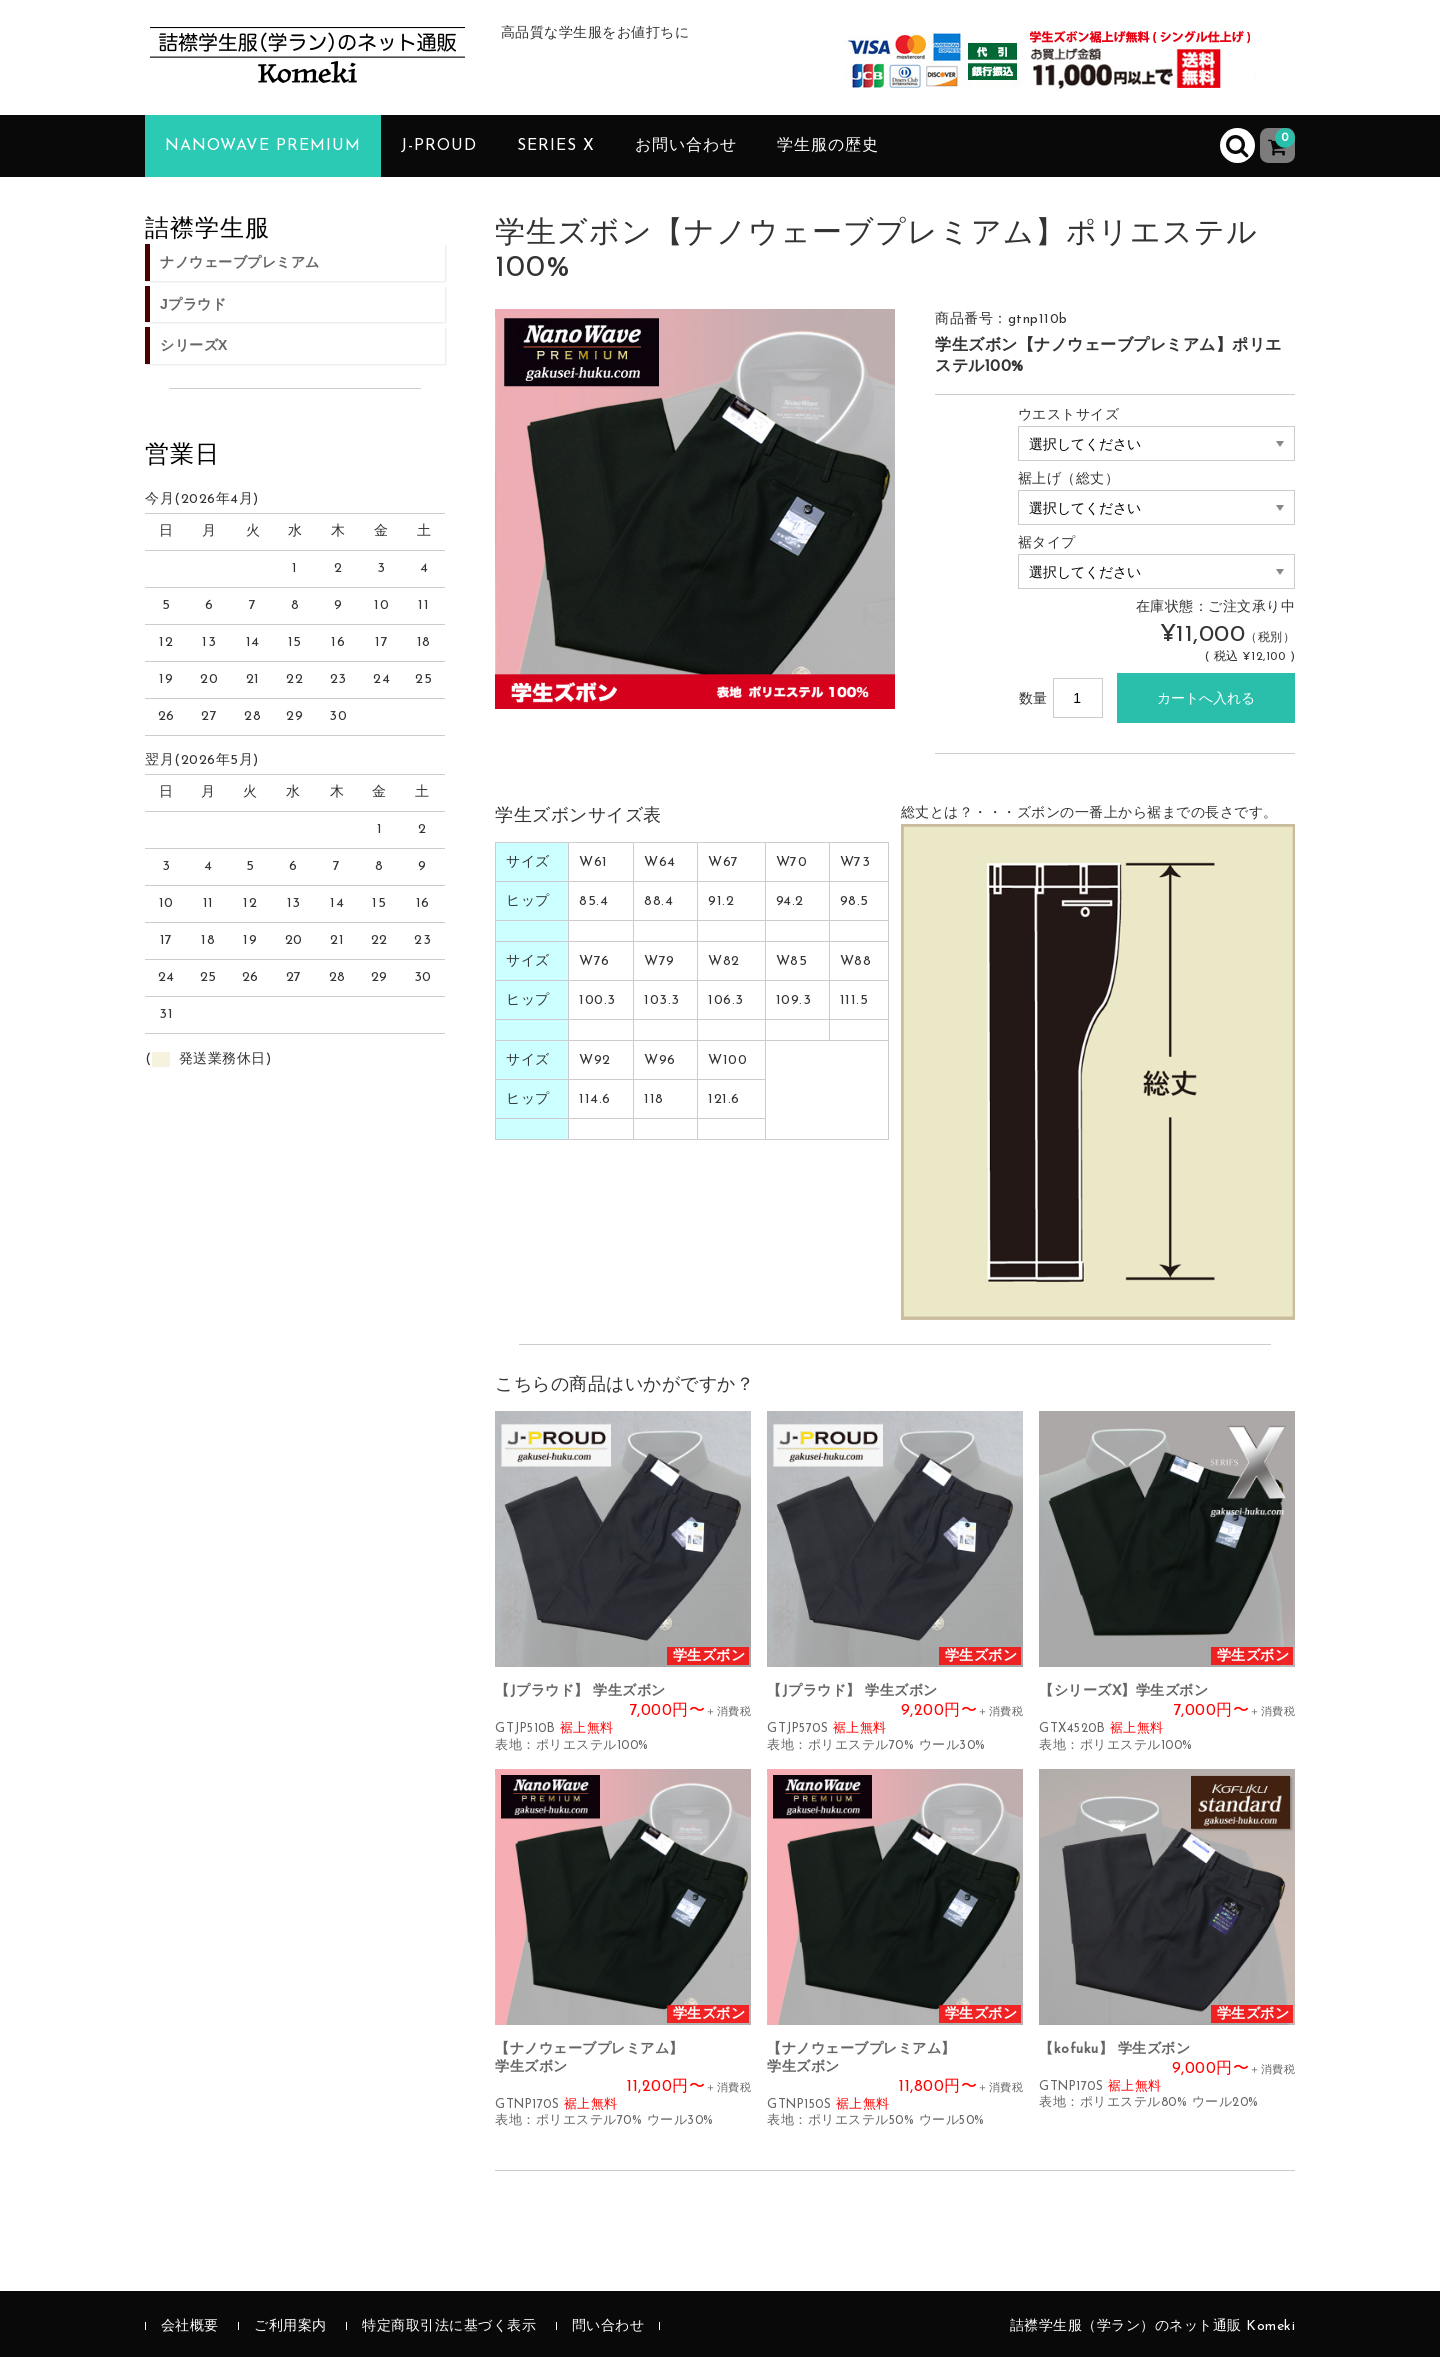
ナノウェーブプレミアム (240, 262)
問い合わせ (608, 2326)
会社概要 (190, 2326)
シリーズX (194, 345)
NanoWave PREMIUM (263, 146)
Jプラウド (193, 304)
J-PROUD (439, 146)
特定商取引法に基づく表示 (449, 2326)
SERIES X (556, 146)
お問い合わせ (686, 146)
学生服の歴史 (828, 146)
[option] (695, 509)
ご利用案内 (290, 2326)
